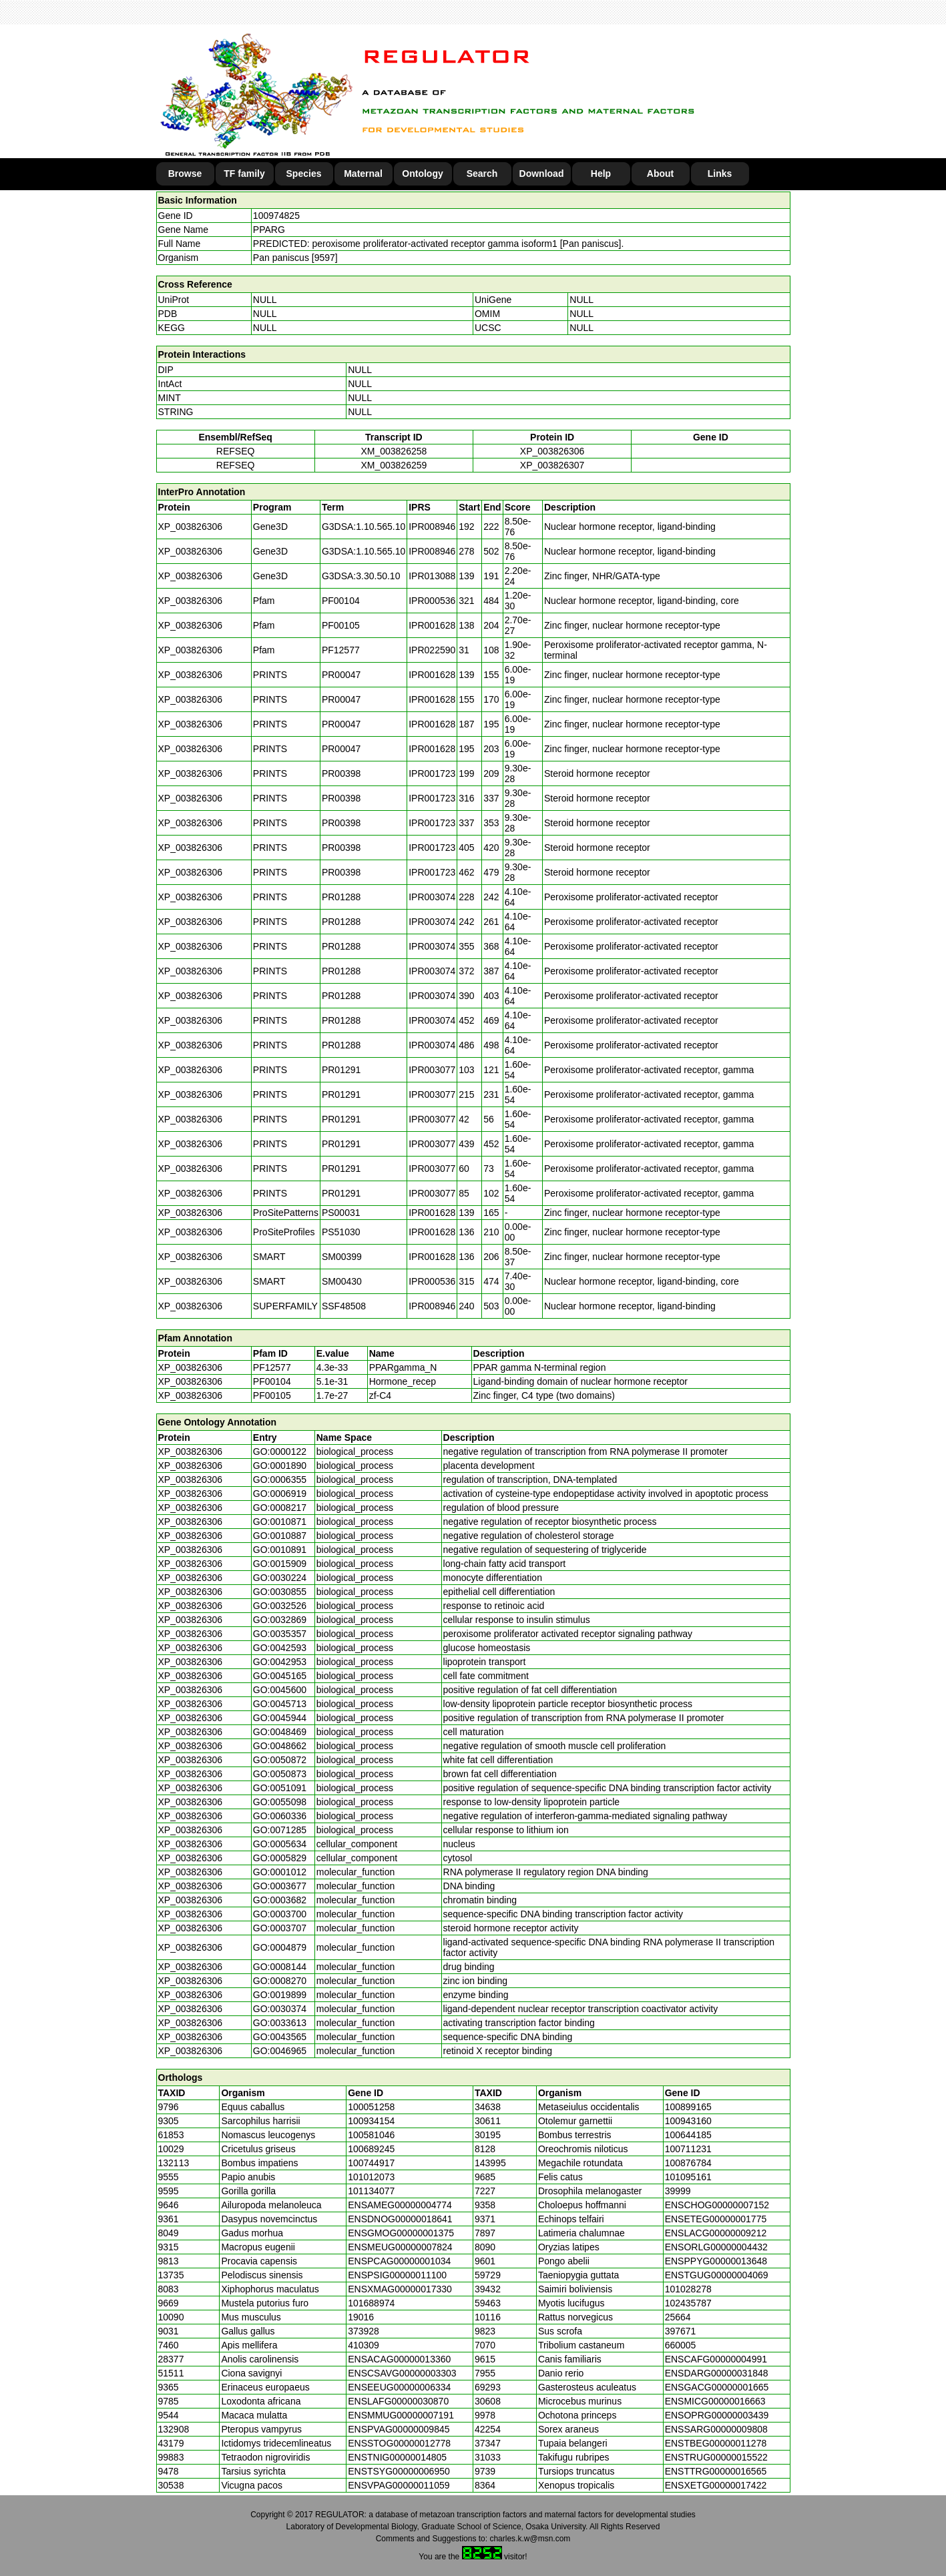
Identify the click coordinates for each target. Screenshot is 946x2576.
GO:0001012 (279, 1872)
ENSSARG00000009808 (716, 2429)
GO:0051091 (279, 1788)
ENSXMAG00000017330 (400, 2289)
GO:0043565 (279, 2036)
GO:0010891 (279, 1549)
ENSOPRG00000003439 (717, 2415)
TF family (244, 173)
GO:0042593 (279, 1647)
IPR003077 (432, 1069)
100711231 (688, 2149)
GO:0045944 (279, 1717)
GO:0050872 (279, 1759)
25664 (678, 2317)
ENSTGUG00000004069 (716, 2275)
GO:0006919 (279, 1493)
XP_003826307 (552, 465)
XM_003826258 (394, 451)
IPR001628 (432, 625)
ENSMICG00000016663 (715, 2401)
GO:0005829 (279, 1858)
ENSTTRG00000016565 (716, 2471)
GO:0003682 (279, 1900)
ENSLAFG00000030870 (398, 2401)
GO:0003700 (279, 1914)
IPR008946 (432, 526)
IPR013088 (432, 576)
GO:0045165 (279, 1675)
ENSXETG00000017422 (716, 2485)
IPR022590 (432, 650)
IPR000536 (432, 600)
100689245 (371, 2149)
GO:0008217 (279, 1507)
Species (304, 173)
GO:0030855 (279, 1591)
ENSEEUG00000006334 (399, 2387)
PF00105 (272, 1395)
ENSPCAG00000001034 (399, 2261)
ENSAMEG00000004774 (400, 2205)
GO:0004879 (279, 1947)
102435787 (688, 2303)
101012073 (371, 2177)
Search (482, 173)
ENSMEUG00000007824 (400, 2247)
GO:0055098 (279, 1802)
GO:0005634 (279, 1844)
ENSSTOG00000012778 (399, 2443)
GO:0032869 (279, 1619)
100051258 (371, 2107)
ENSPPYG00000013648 (716, 2261)
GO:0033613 (279, 2022)
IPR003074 (432, 897)
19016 (361, 2317)
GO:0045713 (279, 1703)
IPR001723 (432, 773)
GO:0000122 (279, 1451)
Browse (185, 173)
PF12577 (272, 1367)
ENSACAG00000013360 (399, 2359)
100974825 (276, 215)
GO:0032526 (279, 1605)
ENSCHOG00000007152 (717, 2205)
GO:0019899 (279, 1994)
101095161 (688, 2177)
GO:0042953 (279, 1661)
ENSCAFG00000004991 (716, 2359)
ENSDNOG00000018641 (400, 2219)
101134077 (371, 2191)
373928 (363, 2331)
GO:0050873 (279, 1773)
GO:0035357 (279, 1633)
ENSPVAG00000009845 (398, 2429)
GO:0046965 (279, 2050)
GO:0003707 (279, 1928)
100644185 (688, 2135)
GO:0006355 (279, 1479)
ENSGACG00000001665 (717, 2387)
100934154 (371, 2121)
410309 (363, 2345)
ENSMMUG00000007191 (401, 2415)
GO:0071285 (279, 1830)
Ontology (422, 173)
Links (720, 173)
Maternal (363, 173)
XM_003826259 (394, 465)
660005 (680, 2345)
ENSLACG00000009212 (716, 2233)
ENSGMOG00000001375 (401, 2233)
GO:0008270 (279, 1980)
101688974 (371, 2303)
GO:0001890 (279, 1465)
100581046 (371, 2135)
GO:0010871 (279, 1521)
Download (541, 173)
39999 (678, 2191)
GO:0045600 (279, 1689)
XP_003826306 (552, 451)
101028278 (688, 2289)
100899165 (688, 2107)
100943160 (688, 2121)
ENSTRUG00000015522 (716, 2457)
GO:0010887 (279, 1535)
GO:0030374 (279, 2008)
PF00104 (272, 1381)
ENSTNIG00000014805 (397, 2457)
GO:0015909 (279, 1563)
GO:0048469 (279, 1731)
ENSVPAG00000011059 (398, 2485)
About (660, 173)
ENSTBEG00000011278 (716, 2443)
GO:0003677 (279, 1886)
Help (601, 173)
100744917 (371, 2163)
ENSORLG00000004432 (716, 2247)
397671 (680, 2331)
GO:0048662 (279, 1745)
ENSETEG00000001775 (716, 2219)
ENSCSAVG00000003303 (402, 2373)
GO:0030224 (279, 1577)
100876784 (688, 2163)
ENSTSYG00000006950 (399, 2471)
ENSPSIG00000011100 (397, 2275)
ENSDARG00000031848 (716, 2373)
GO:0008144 (279, 1966)
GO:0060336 (279, 1816)
